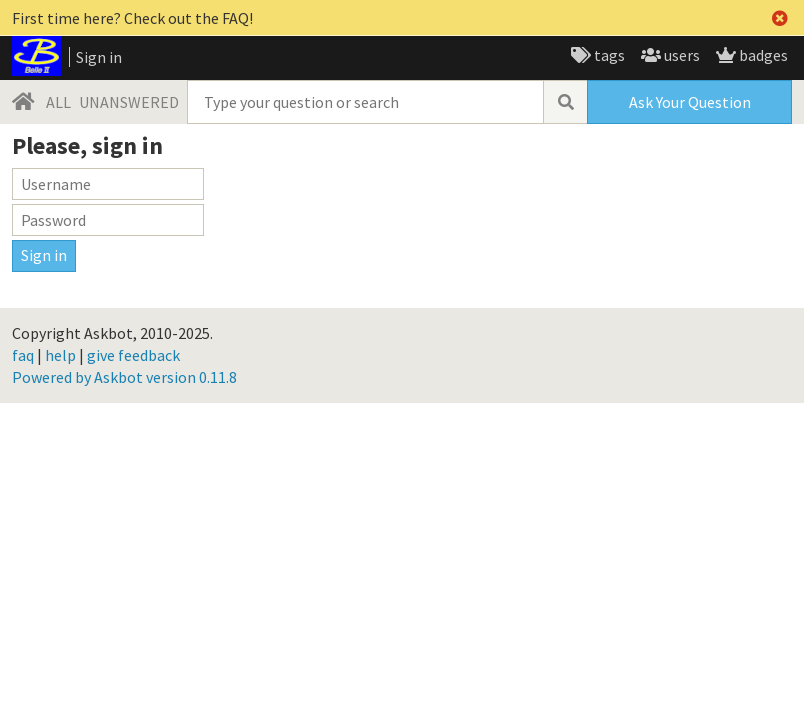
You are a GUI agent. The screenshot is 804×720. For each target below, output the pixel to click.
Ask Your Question (690, 102)
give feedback (133, 355)
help (60, 355)
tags (608, 55)
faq (23, 355)
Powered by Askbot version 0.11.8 (124, 377)
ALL (58, 102)
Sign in (99, 57)
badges (762, 55)
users (680, 55)
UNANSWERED (129, 102)
